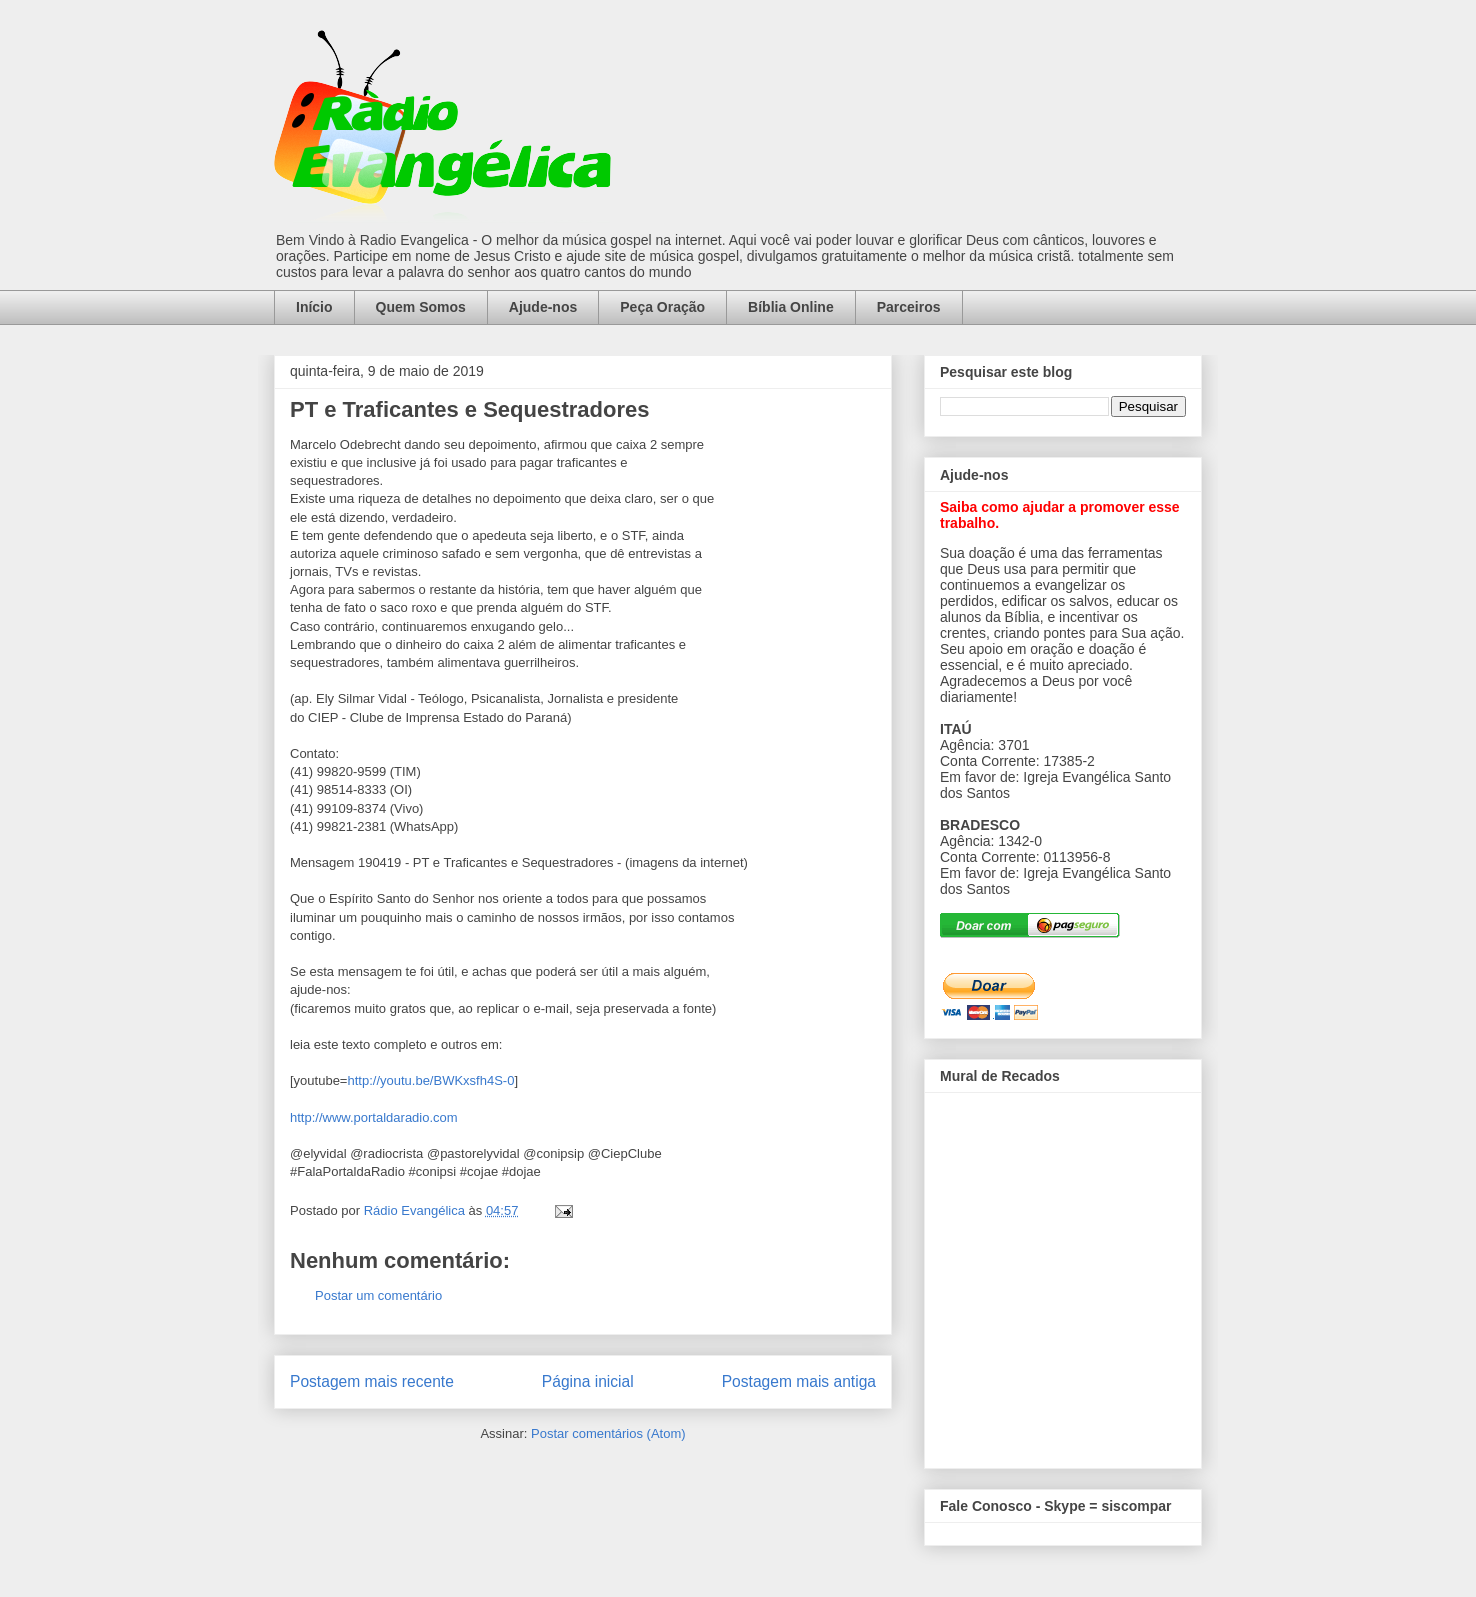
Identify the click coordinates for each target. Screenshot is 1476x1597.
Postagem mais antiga (799, 1381)
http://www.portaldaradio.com (374, 1117)
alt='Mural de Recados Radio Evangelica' (1062, 1275)
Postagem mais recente (372, 1381)
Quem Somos (421, 307)
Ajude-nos (543, 307)
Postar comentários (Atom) (608, 1433)
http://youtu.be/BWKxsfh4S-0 (430, 1080)
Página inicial (588, 1381)
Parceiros (909, 307)
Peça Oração (662, 307)
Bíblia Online (791, 307)
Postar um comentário (378, 1295)
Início (314, 307)
